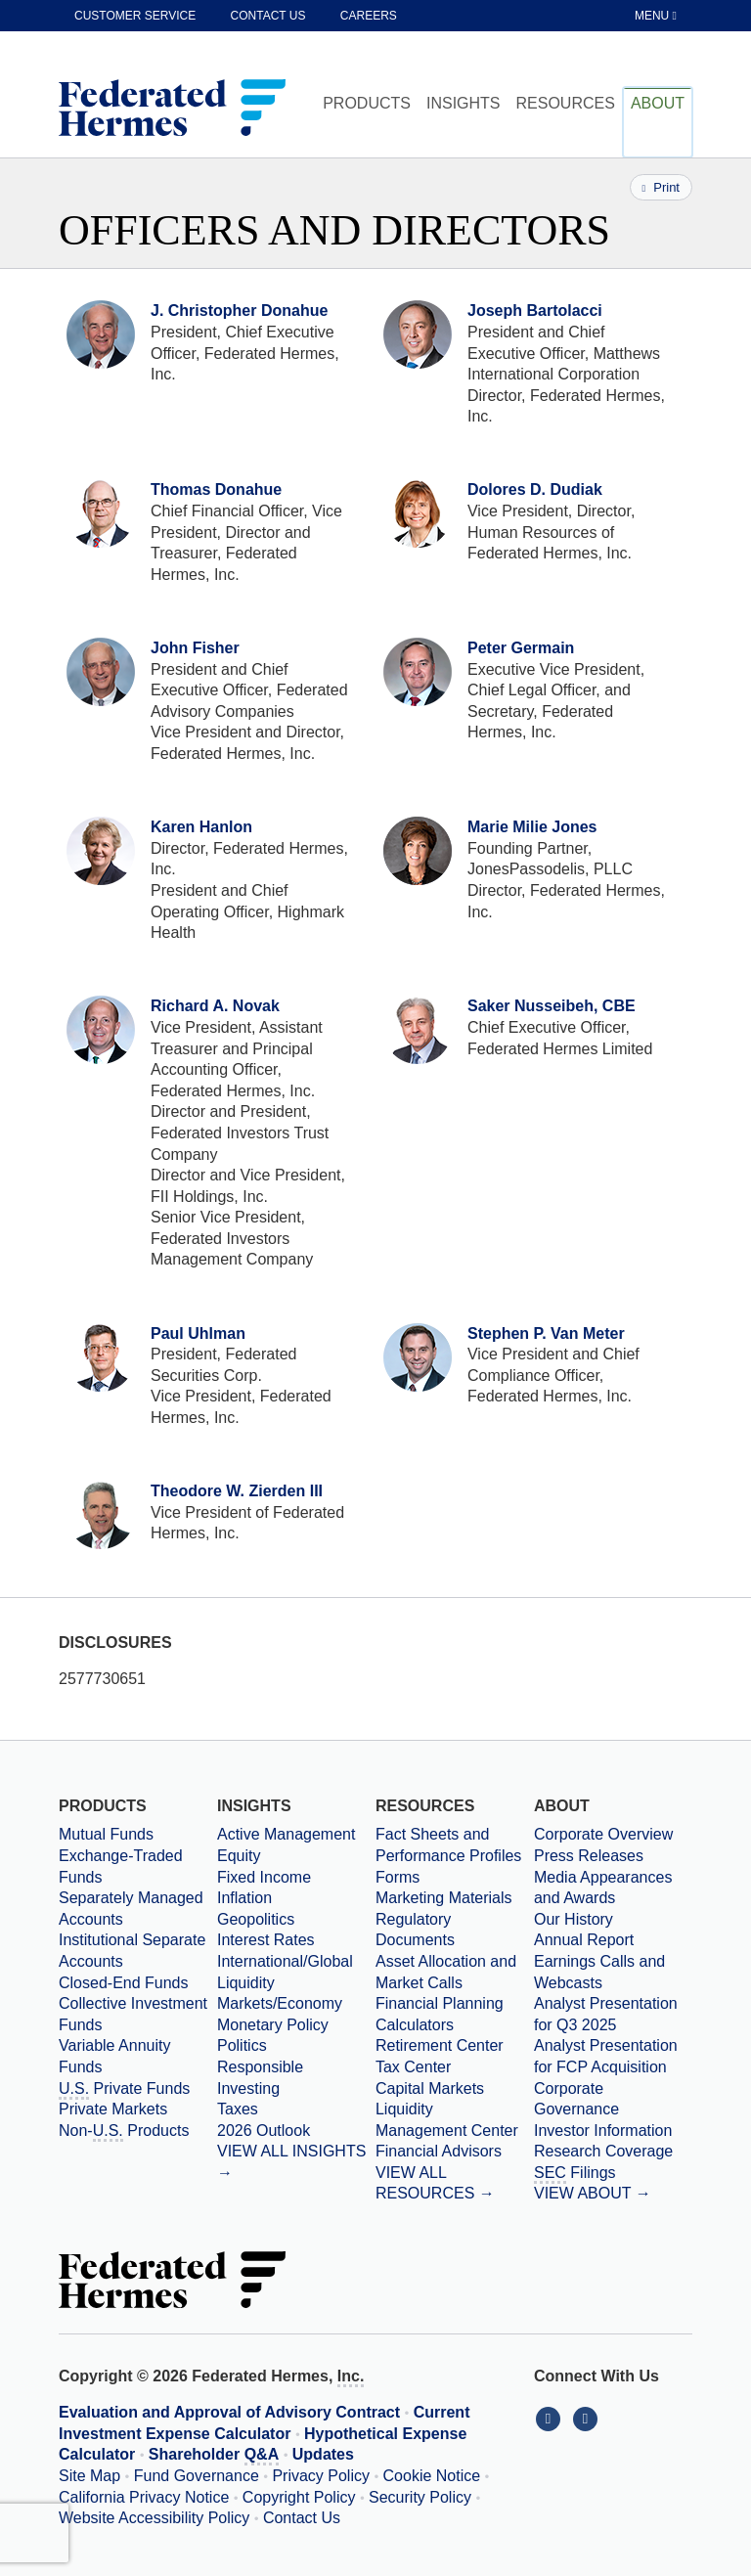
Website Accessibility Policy (154, 2517)
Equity (238, 1855)
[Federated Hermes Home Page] (172, 109)
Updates (323, 2454)
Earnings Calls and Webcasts (599, 1972)
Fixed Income (264, 1877)
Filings (575, 2174)
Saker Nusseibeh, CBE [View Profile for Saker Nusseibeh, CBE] (551, 1006)
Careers (368, 15)
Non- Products (124, 2132)
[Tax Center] (455, 2067)
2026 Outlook (263, 2130)
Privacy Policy (321, 2475)
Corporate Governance (576, 2099)
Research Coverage (603, 2151)
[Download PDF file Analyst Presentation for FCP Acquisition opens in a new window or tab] (613, 2056)
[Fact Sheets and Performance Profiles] (455, 1845)
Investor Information (603, 2130)
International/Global (285, 1961)
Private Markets (113, 2109)
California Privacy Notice (144, 2497)
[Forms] (455, 1877)
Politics (242, 2045)
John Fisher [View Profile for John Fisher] (195, 648)
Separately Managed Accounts (131, 1908)
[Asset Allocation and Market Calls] (455, 1972)
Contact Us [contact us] (268, 15)
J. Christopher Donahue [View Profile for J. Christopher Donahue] (239, 310)
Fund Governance (196, 2475)
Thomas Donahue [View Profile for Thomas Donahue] (216, 489)
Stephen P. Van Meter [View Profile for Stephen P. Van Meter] (546, 1333)
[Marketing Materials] (455, 1898)
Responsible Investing (260, 2078)
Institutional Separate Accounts (132, 1951)
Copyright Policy (299, 2497)
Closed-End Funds (124, 1983)
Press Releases (588, 1855)
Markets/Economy (279, 2003)
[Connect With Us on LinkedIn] (552, 2418)
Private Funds (124, 2090)
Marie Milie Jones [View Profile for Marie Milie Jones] (532, 827)
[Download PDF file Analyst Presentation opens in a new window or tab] (613, 2014)
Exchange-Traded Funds (121, 1866)
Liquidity (246, 1983)
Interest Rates (266, 1940)
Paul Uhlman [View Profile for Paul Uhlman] (198, 1333)
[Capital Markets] (455, 2089)
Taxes (237, 2109)
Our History (573, 1919)
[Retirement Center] (455, 2046)
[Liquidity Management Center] (455, 2120)
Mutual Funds (106, 1834)
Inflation (244, 1897)
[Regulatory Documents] (455, 1930)
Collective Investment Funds (133, 2014)
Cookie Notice (432, 2475)
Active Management (286, 1834)
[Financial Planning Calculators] (455, 2014)
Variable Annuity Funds (114, 2056)
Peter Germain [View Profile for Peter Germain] (520, 648)
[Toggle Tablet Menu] (657, 15)
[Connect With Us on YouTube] (587, 2418)
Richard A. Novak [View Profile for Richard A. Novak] (215, 1006)
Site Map (89, 2475)
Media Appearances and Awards (603, 1888)
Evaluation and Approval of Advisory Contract (229, 2412)
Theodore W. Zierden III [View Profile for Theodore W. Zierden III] (237, 1491)
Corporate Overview (603, 1834)
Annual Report (584, 1940)
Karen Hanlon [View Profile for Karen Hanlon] (201, 827)
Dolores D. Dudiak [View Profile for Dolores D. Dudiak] (534, 489)
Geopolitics (255, 1919)
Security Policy (420, 2497)
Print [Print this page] (661, 187)
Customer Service (135, 15)
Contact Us (301, 2517)
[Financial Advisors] (455, 2151)
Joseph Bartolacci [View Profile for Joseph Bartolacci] (534, 310)
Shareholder (214, 2455)
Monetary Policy (273, 2025)
